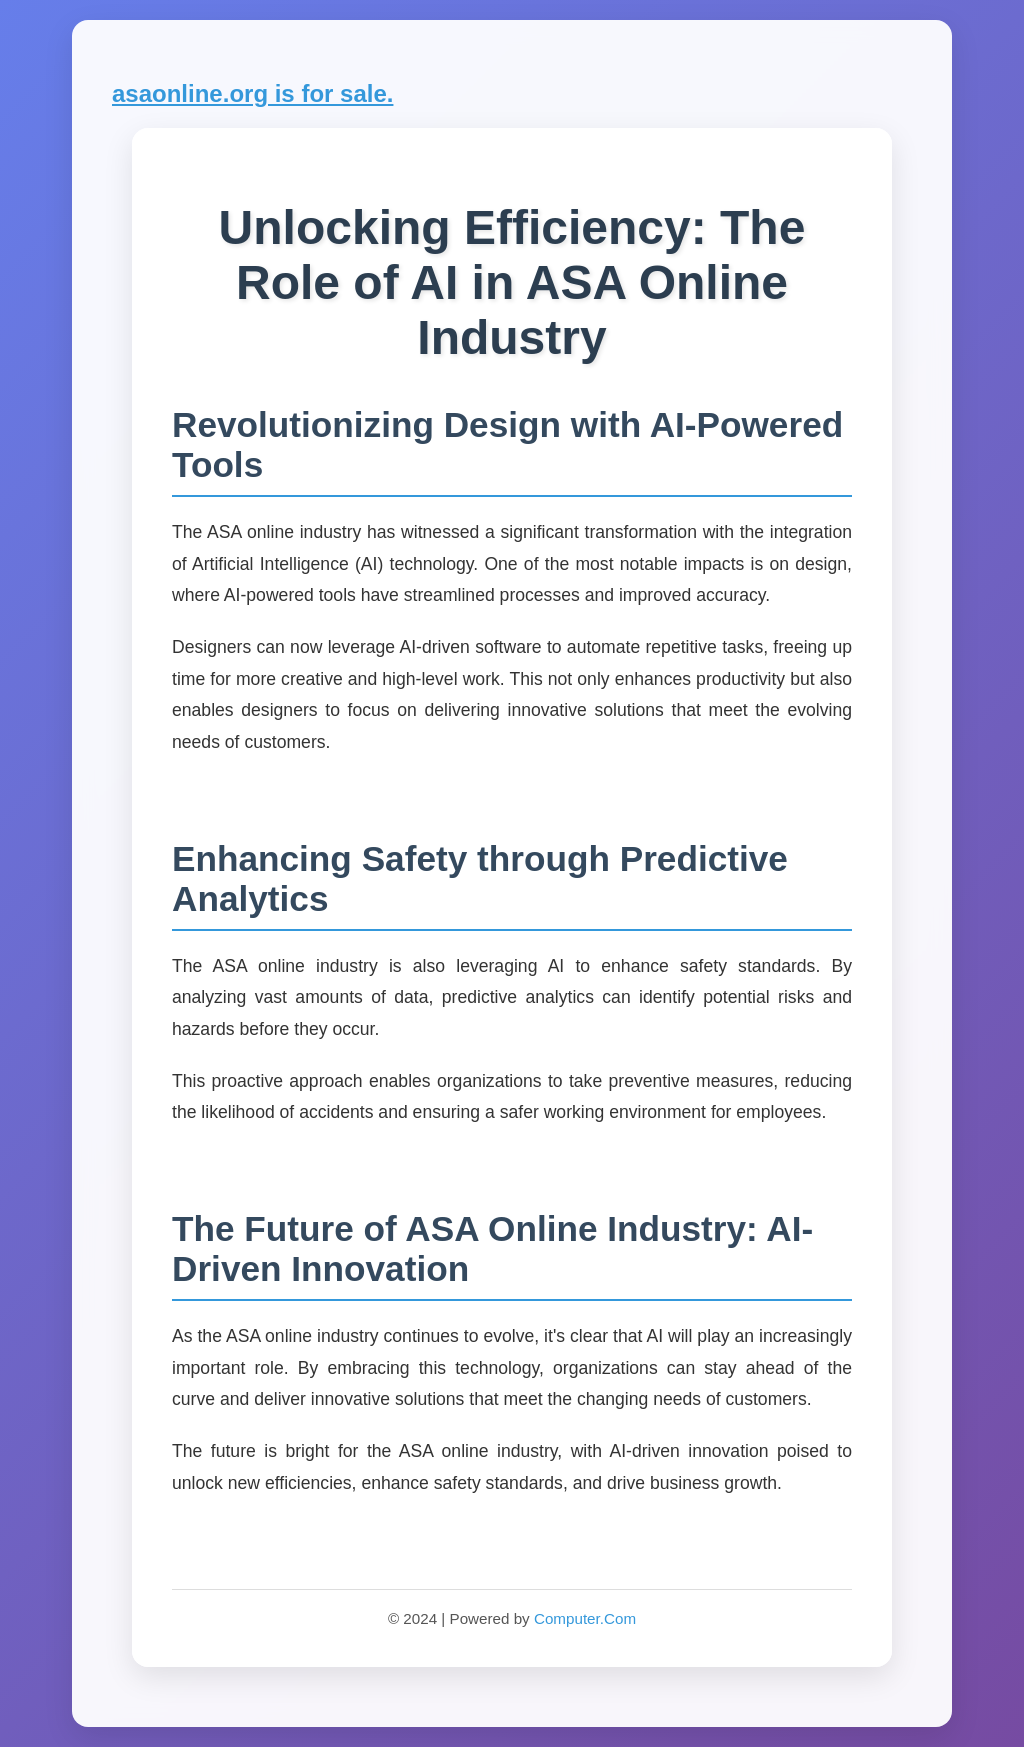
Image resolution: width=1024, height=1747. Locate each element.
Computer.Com (585, 1618)
